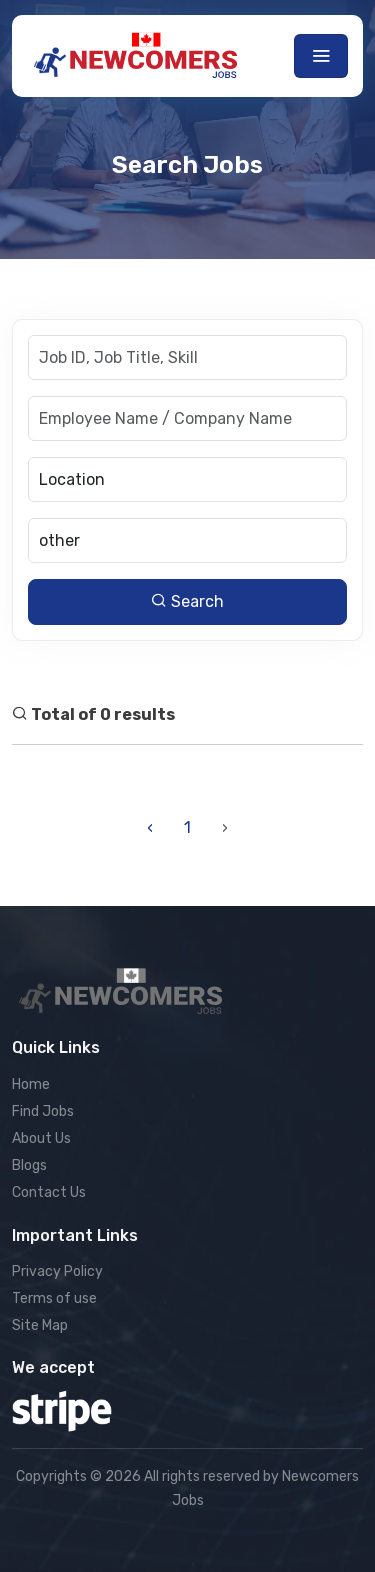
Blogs (29, 1165)
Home (31, 1084)
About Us (41, 1138)
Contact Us (49, 1192)
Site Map (40, 1325)
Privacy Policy (57, 1271)
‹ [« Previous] (150, 827)
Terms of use (54, 1298)
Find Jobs (43, 1111)
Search (187, 601)
